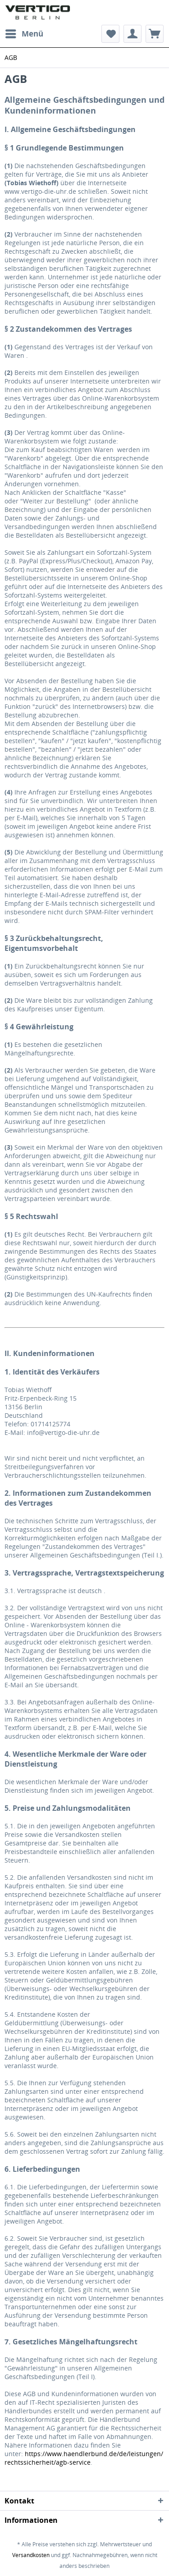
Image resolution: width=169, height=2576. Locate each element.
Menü (24, 33)
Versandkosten (31, 2555)
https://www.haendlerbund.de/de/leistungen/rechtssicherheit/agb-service (84, 2457)
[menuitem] (24, 34)
